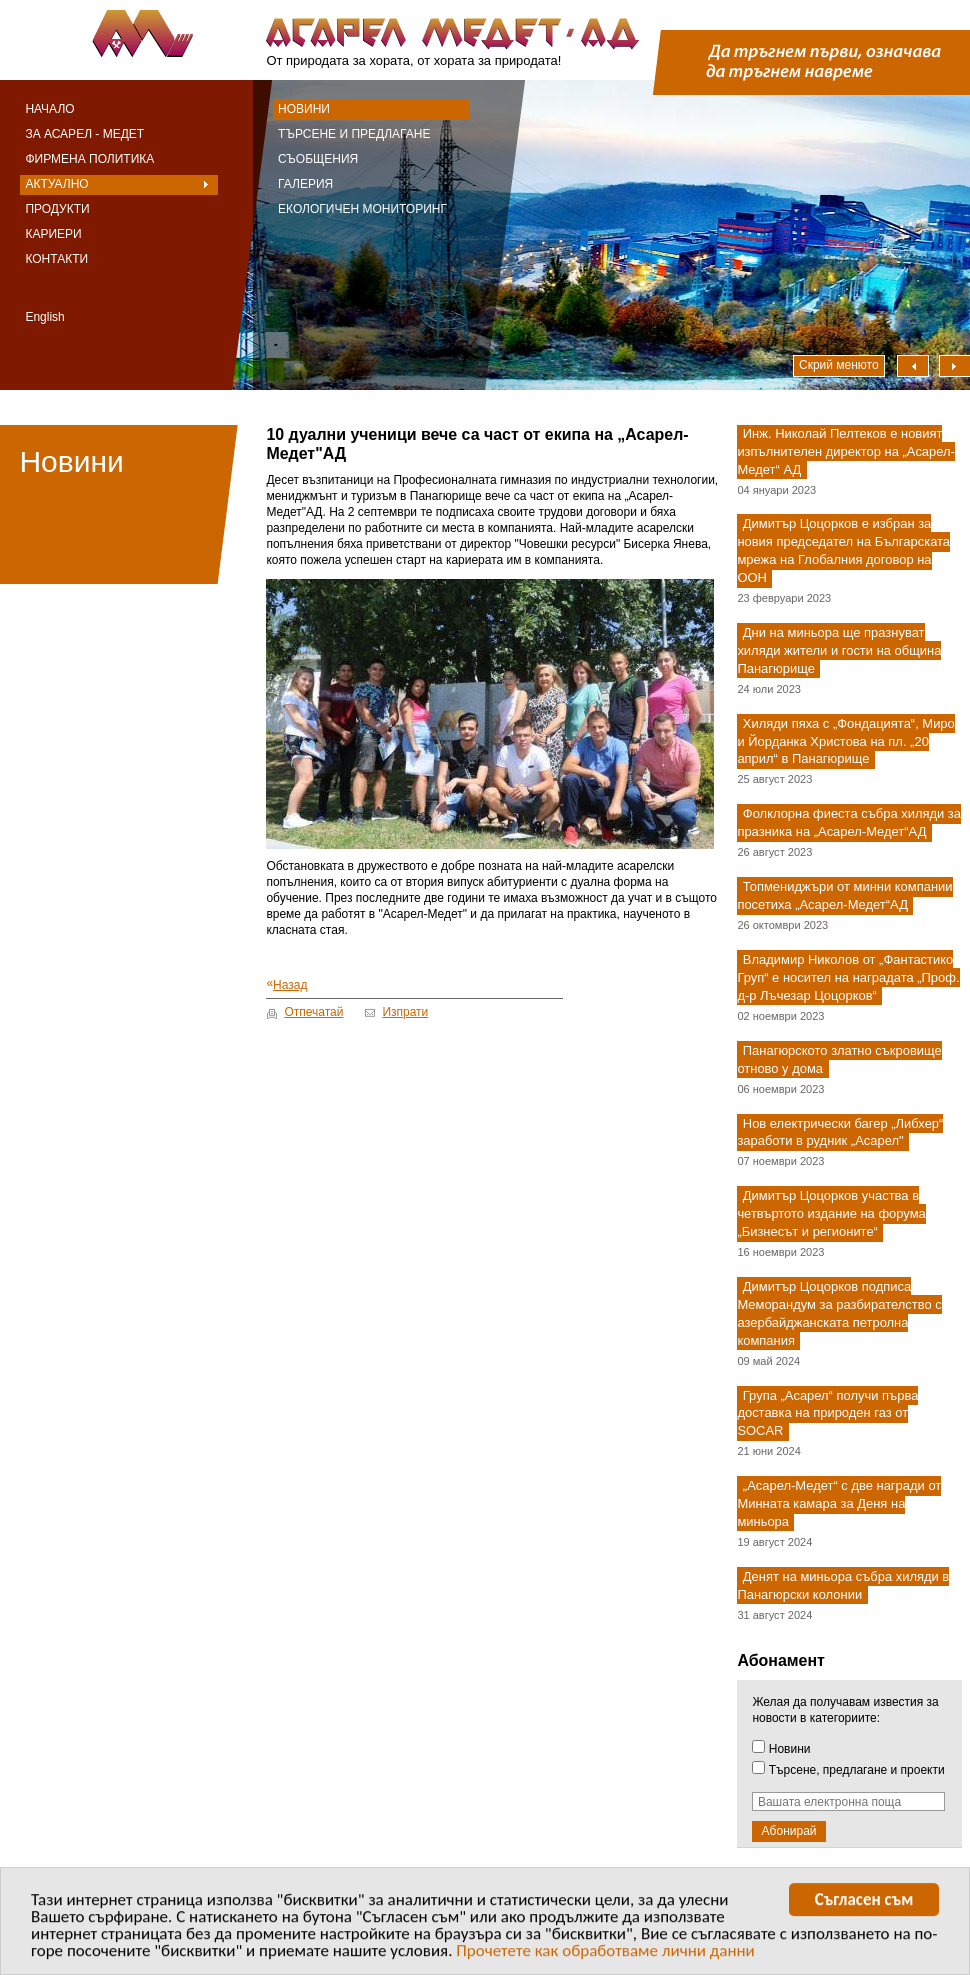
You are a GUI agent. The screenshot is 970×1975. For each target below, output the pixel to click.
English (44, 317)
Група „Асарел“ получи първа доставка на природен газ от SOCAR (827, 1413)
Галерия (305, 184)
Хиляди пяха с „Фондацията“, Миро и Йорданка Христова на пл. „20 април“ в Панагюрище (845, 741)
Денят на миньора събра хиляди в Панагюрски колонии (843, 1585)
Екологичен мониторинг (362, 209)
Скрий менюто (839, 365)
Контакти (56, 259)
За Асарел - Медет (84, 134)
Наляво (913, 366)
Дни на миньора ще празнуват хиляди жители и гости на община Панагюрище (839, 650)
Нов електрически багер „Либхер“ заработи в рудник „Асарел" (840, 1132)
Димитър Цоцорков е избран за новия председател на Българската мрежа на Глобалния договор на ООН (843, 551)
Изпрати (405, 1012)
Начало (49, 109)
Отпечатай (313, 1012)
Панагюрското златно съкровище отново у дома (839, 1059)
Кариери (53, 234)
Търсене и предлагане (354, 134)
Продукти (57, 209)
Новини (304, 109)
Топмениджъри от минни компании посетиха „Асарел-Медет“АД (844, 895)
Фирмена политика (89, 159)
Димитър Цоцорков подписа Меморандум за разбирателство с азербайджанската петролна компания (839, 1313)
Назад (286, 984)
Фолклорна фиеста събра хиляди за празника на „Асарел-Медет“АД (849, 823)
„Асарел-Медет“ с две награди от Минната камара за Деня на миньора (839, 1504)
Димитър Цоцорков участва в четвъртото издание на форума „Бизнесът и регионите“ (831, 1214)
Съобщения (318, 159)
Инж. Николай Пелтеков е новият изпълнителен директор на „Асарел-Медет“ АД (846, 451)
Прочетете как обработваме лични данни (605, 1954)
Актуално (56, 184)
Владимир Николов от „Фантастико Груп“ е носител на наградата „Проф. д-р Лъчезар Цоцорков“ (848, 977)
